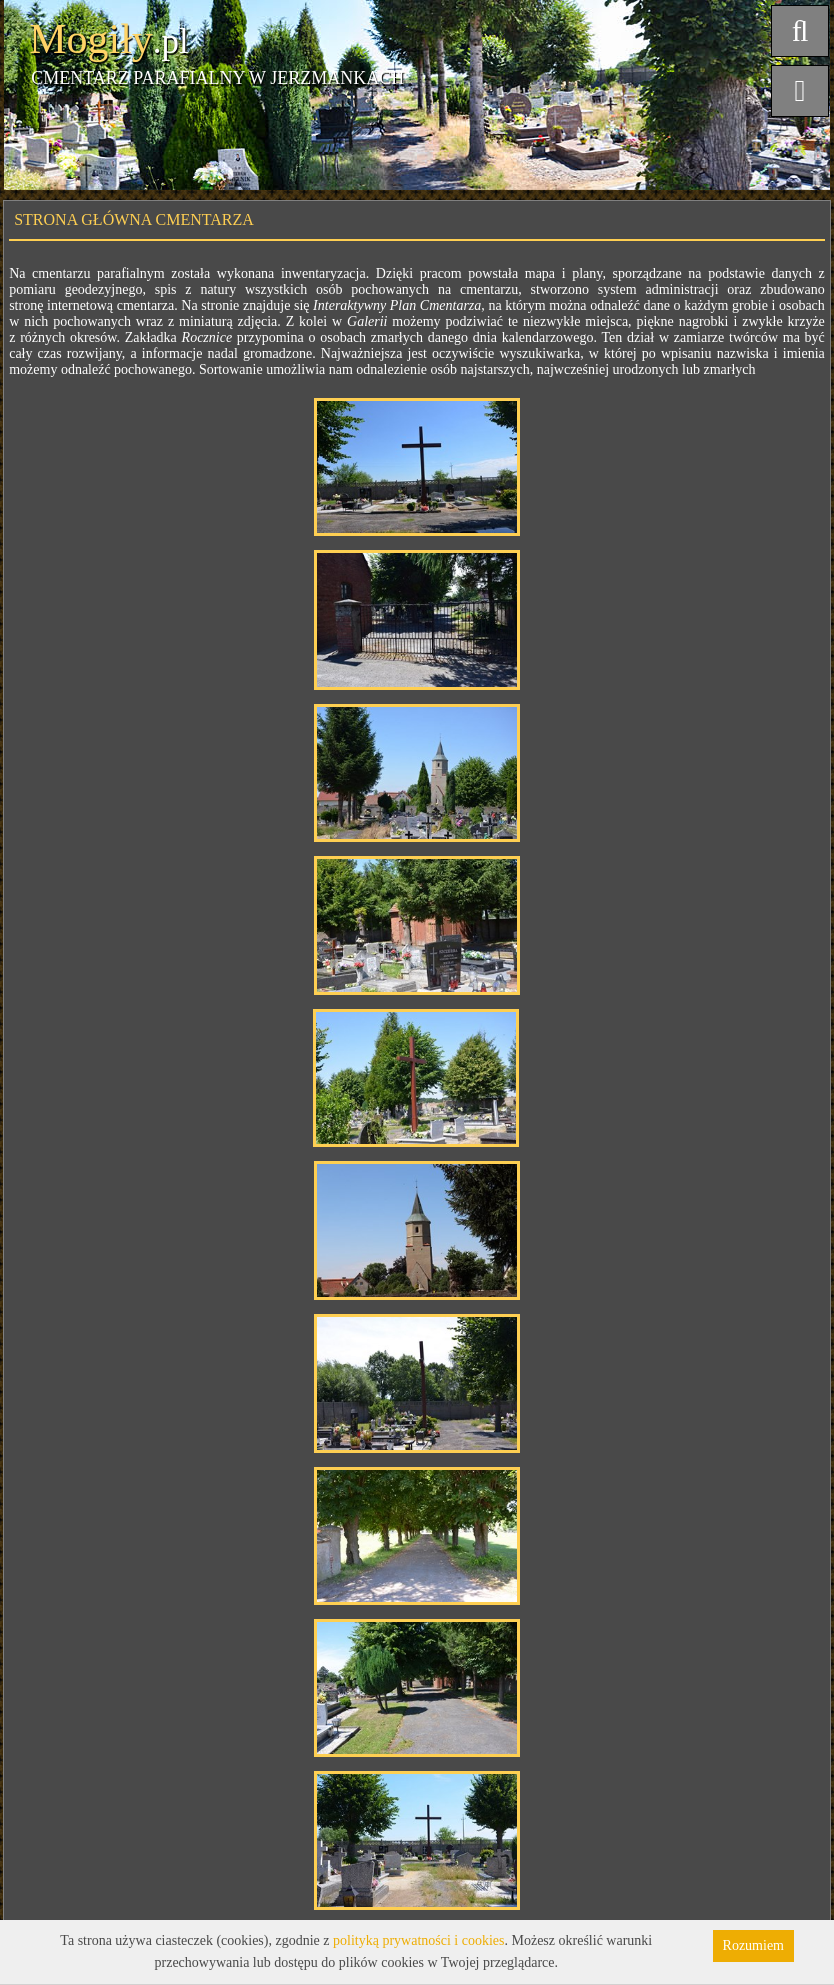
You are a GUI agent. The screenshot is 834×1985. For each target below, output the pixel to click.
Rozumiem (753, 1945)
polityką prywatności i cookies (418, 1940)
